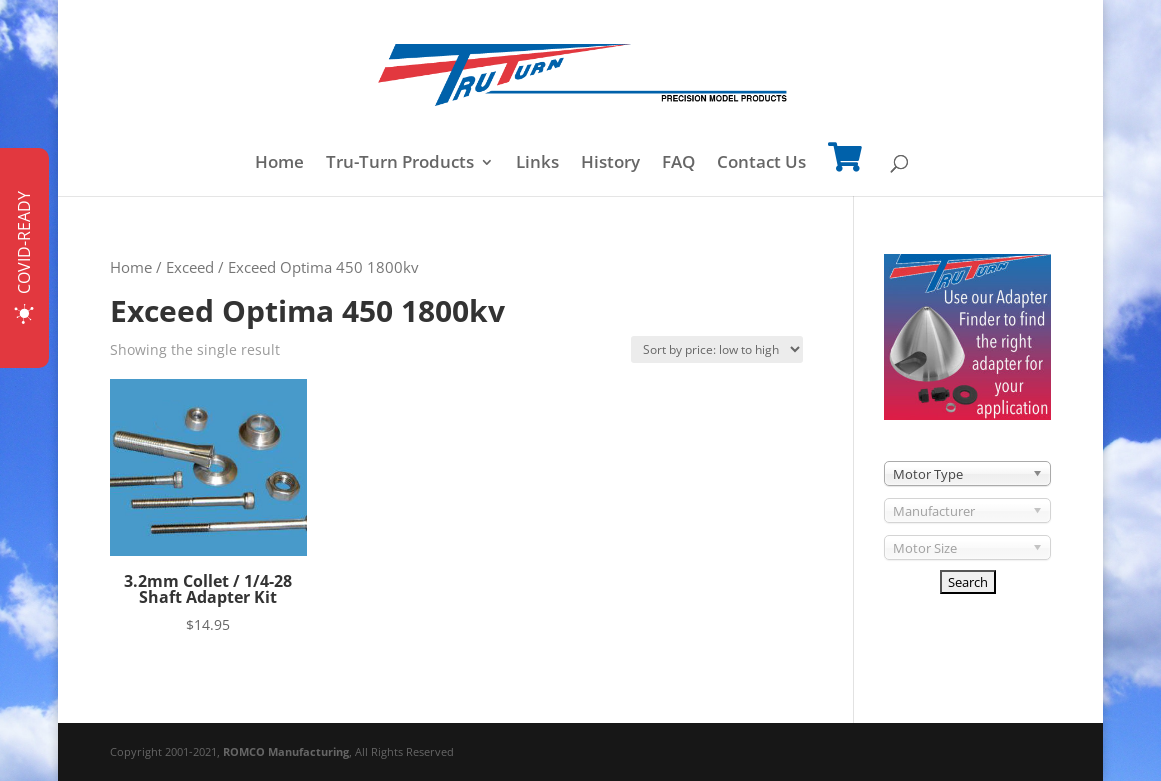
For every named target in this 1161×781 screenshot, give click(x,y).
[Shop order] (717, 349)
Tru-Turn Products (400, 164)
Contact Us (761, 164)
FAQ (678, 164)
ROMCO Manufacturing (286, 751)
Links (537, 164)
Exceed (190, 267)
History (610, 164)
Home (279, 164)
